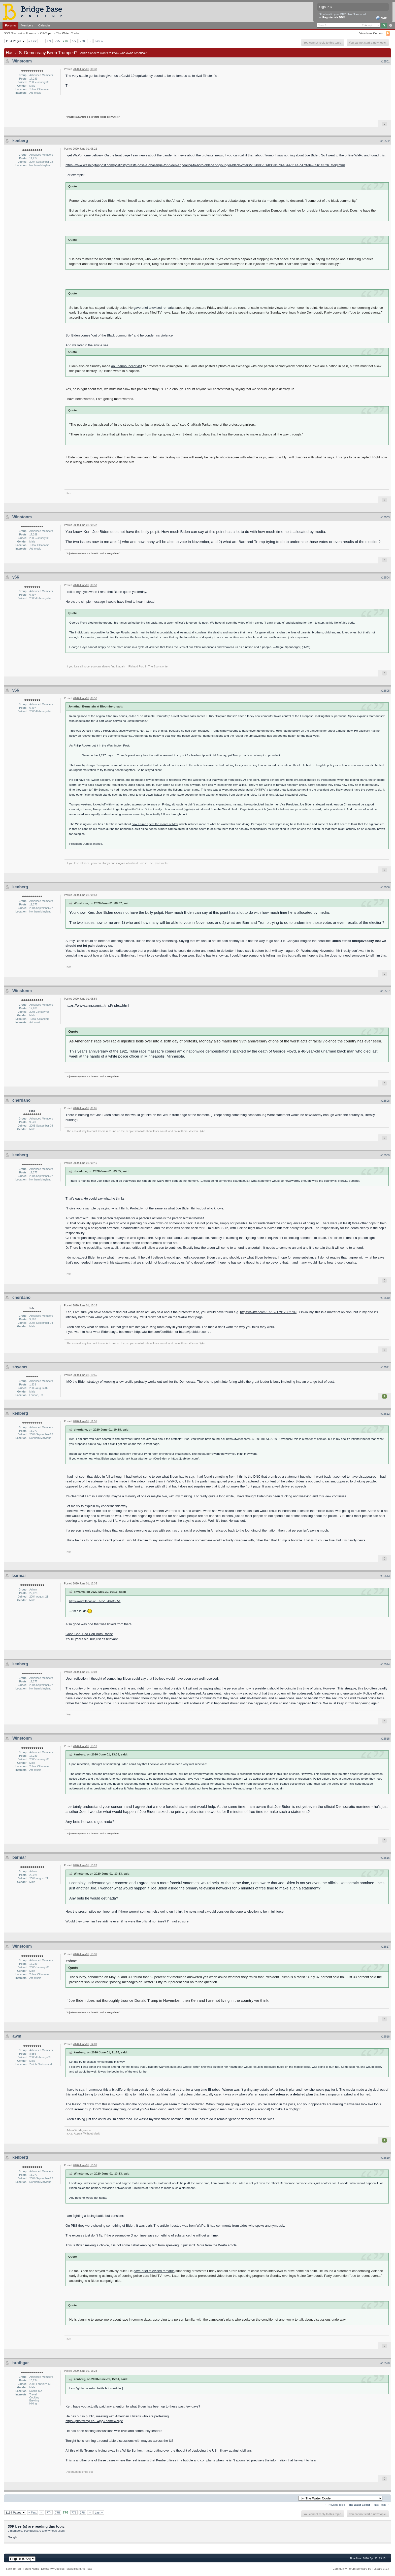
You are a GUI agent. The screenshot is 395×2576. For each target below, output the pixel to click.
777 (74, 41)
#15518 (385, 2036)
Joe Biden (109, 200)
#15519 (385, 2157)
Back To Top (13, 2568)
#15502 (385, 141)
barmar (19, 1575)
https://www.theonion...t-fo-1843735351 (94, 1601)
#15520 (385, 2363)
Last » (99, 41)
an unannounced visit (126, 366)
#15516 (385, 1857)
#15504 (385, 577)
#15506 (385, 887)
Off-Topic (46, 33)
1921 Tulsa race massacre (142, 1051)
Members (27, 25)
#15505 (385, 690)
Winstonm (22, 61)
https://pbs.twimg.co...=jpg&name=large (94, 2421)
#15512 (385, 1413)
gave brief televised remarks (154, 308)
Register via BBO (333, 17)
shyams (19, 1367)
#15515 (385, 1738)
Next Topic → (381, 2504)
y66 (15, 577)
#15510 (385, 1297)
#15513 (385, 1575)
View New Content (371, 33)
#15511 (385, 1367)
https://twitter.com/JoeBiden (154, 1332)
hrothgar (20, 2363)
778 (82, 41)
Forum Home (31, 2568)
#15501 (385, 61)
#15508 (385, 1100)
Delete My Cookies (52, 2568)
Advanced (390, 25)
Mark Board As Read (79, 2568)
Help (381, 18)
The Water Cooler (67, 33)
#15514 (385, 1664)
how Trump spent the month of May (155, 824)
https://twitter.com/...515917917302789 (268, 1312)
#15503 (385, 517)
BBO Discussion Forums (20, 33)
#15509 (385, 1155)
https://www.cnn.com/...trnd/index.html (97, 1005)
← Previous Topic (334, 2504)
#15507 (385, 991)
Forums (10, 25)
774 (49, 41)
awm (16, 2036)
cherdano (21, 1100)
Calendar (44, 25)
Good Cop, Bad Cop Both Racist (89, 1634)
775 (57, 41)
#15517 (385, 1946)
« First (32, 41)
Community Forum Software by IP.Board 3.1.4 (361, 2568)
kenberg (20, 141)
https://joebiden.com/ (194, 1332)
